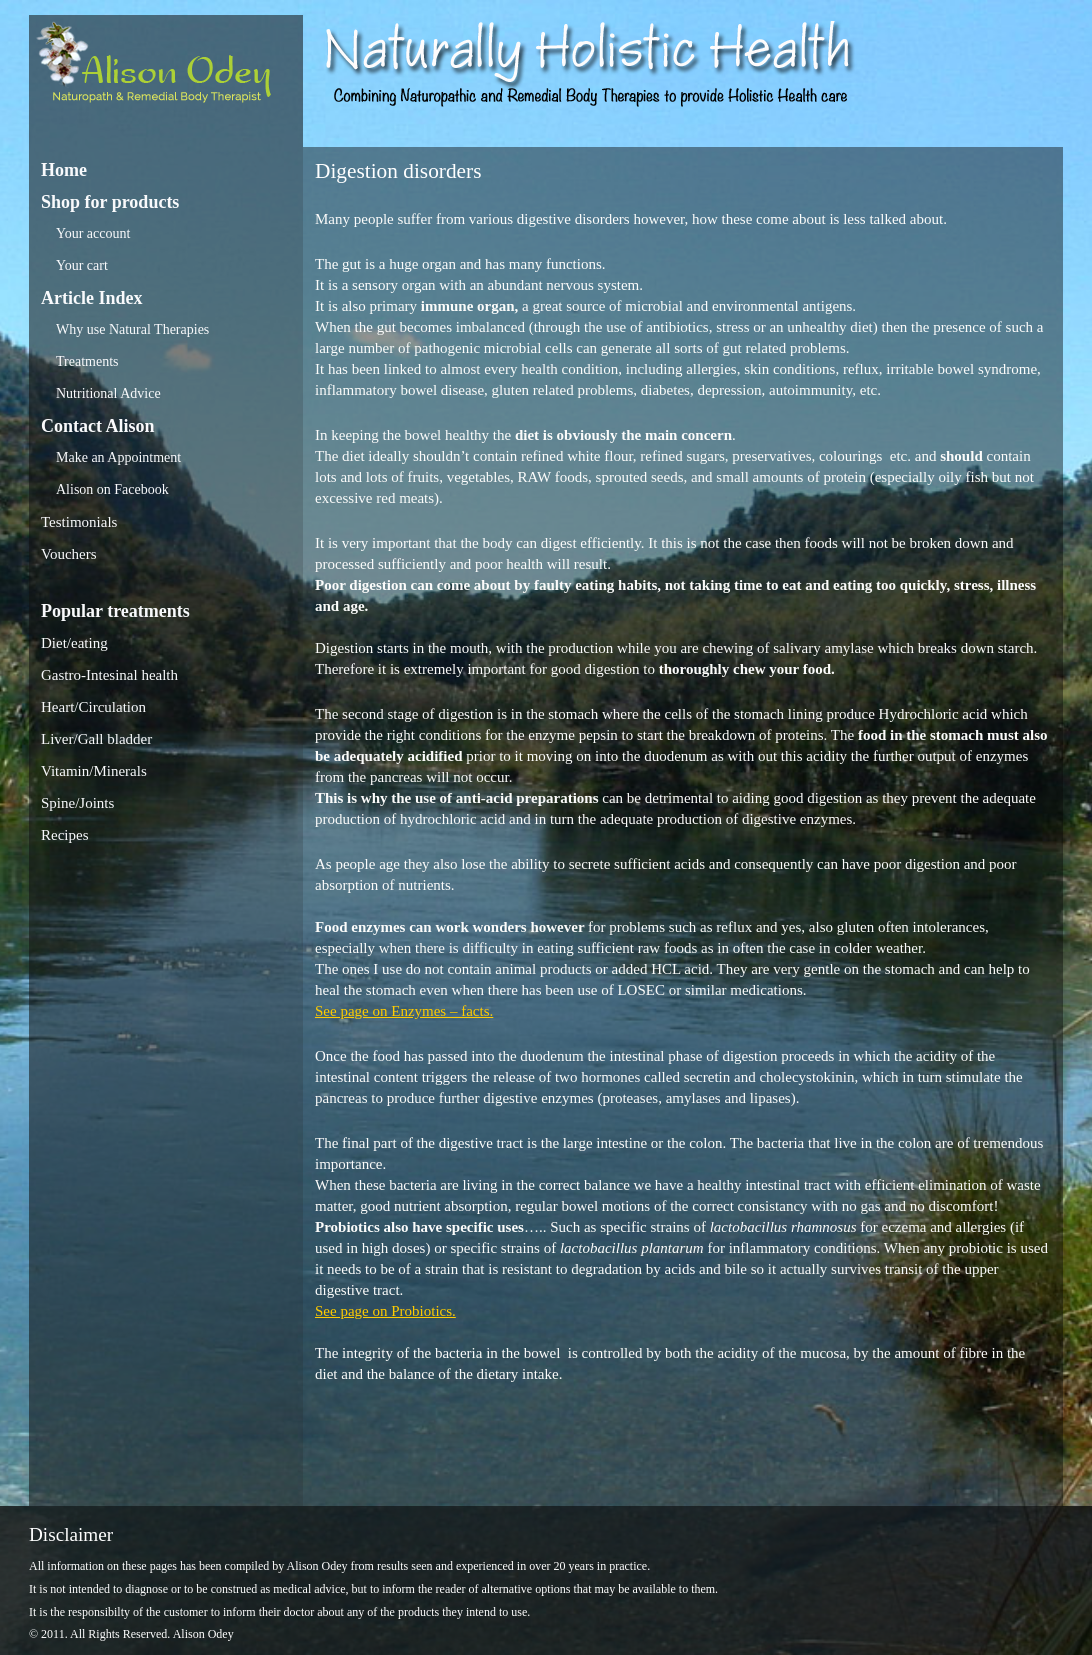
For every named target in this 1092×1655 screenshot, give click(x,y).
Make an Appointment (118, 457)
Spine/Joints (77, 803)
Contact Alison (98, 426)
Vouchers (69, 554)
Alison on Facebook (112, 489)
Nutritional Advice (108, 393)
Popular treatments (115, 611)
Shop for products (110, 202)
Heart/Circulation (93, 707)
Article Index (91, 298)
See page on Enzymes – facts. (404, 1011)
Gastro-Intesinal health (109, 675)
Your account (93, 233)
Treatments (87, 361)
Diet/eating (74, 643)
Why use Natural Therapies (132, 329)
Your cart (82, 265)
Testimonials (79, 522)
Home (64, 170)
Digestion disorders (398, 171)
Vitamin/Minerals (94, 771)
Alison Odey (166, 67)
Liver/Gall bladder (96, 739)
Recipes (64, 835)
